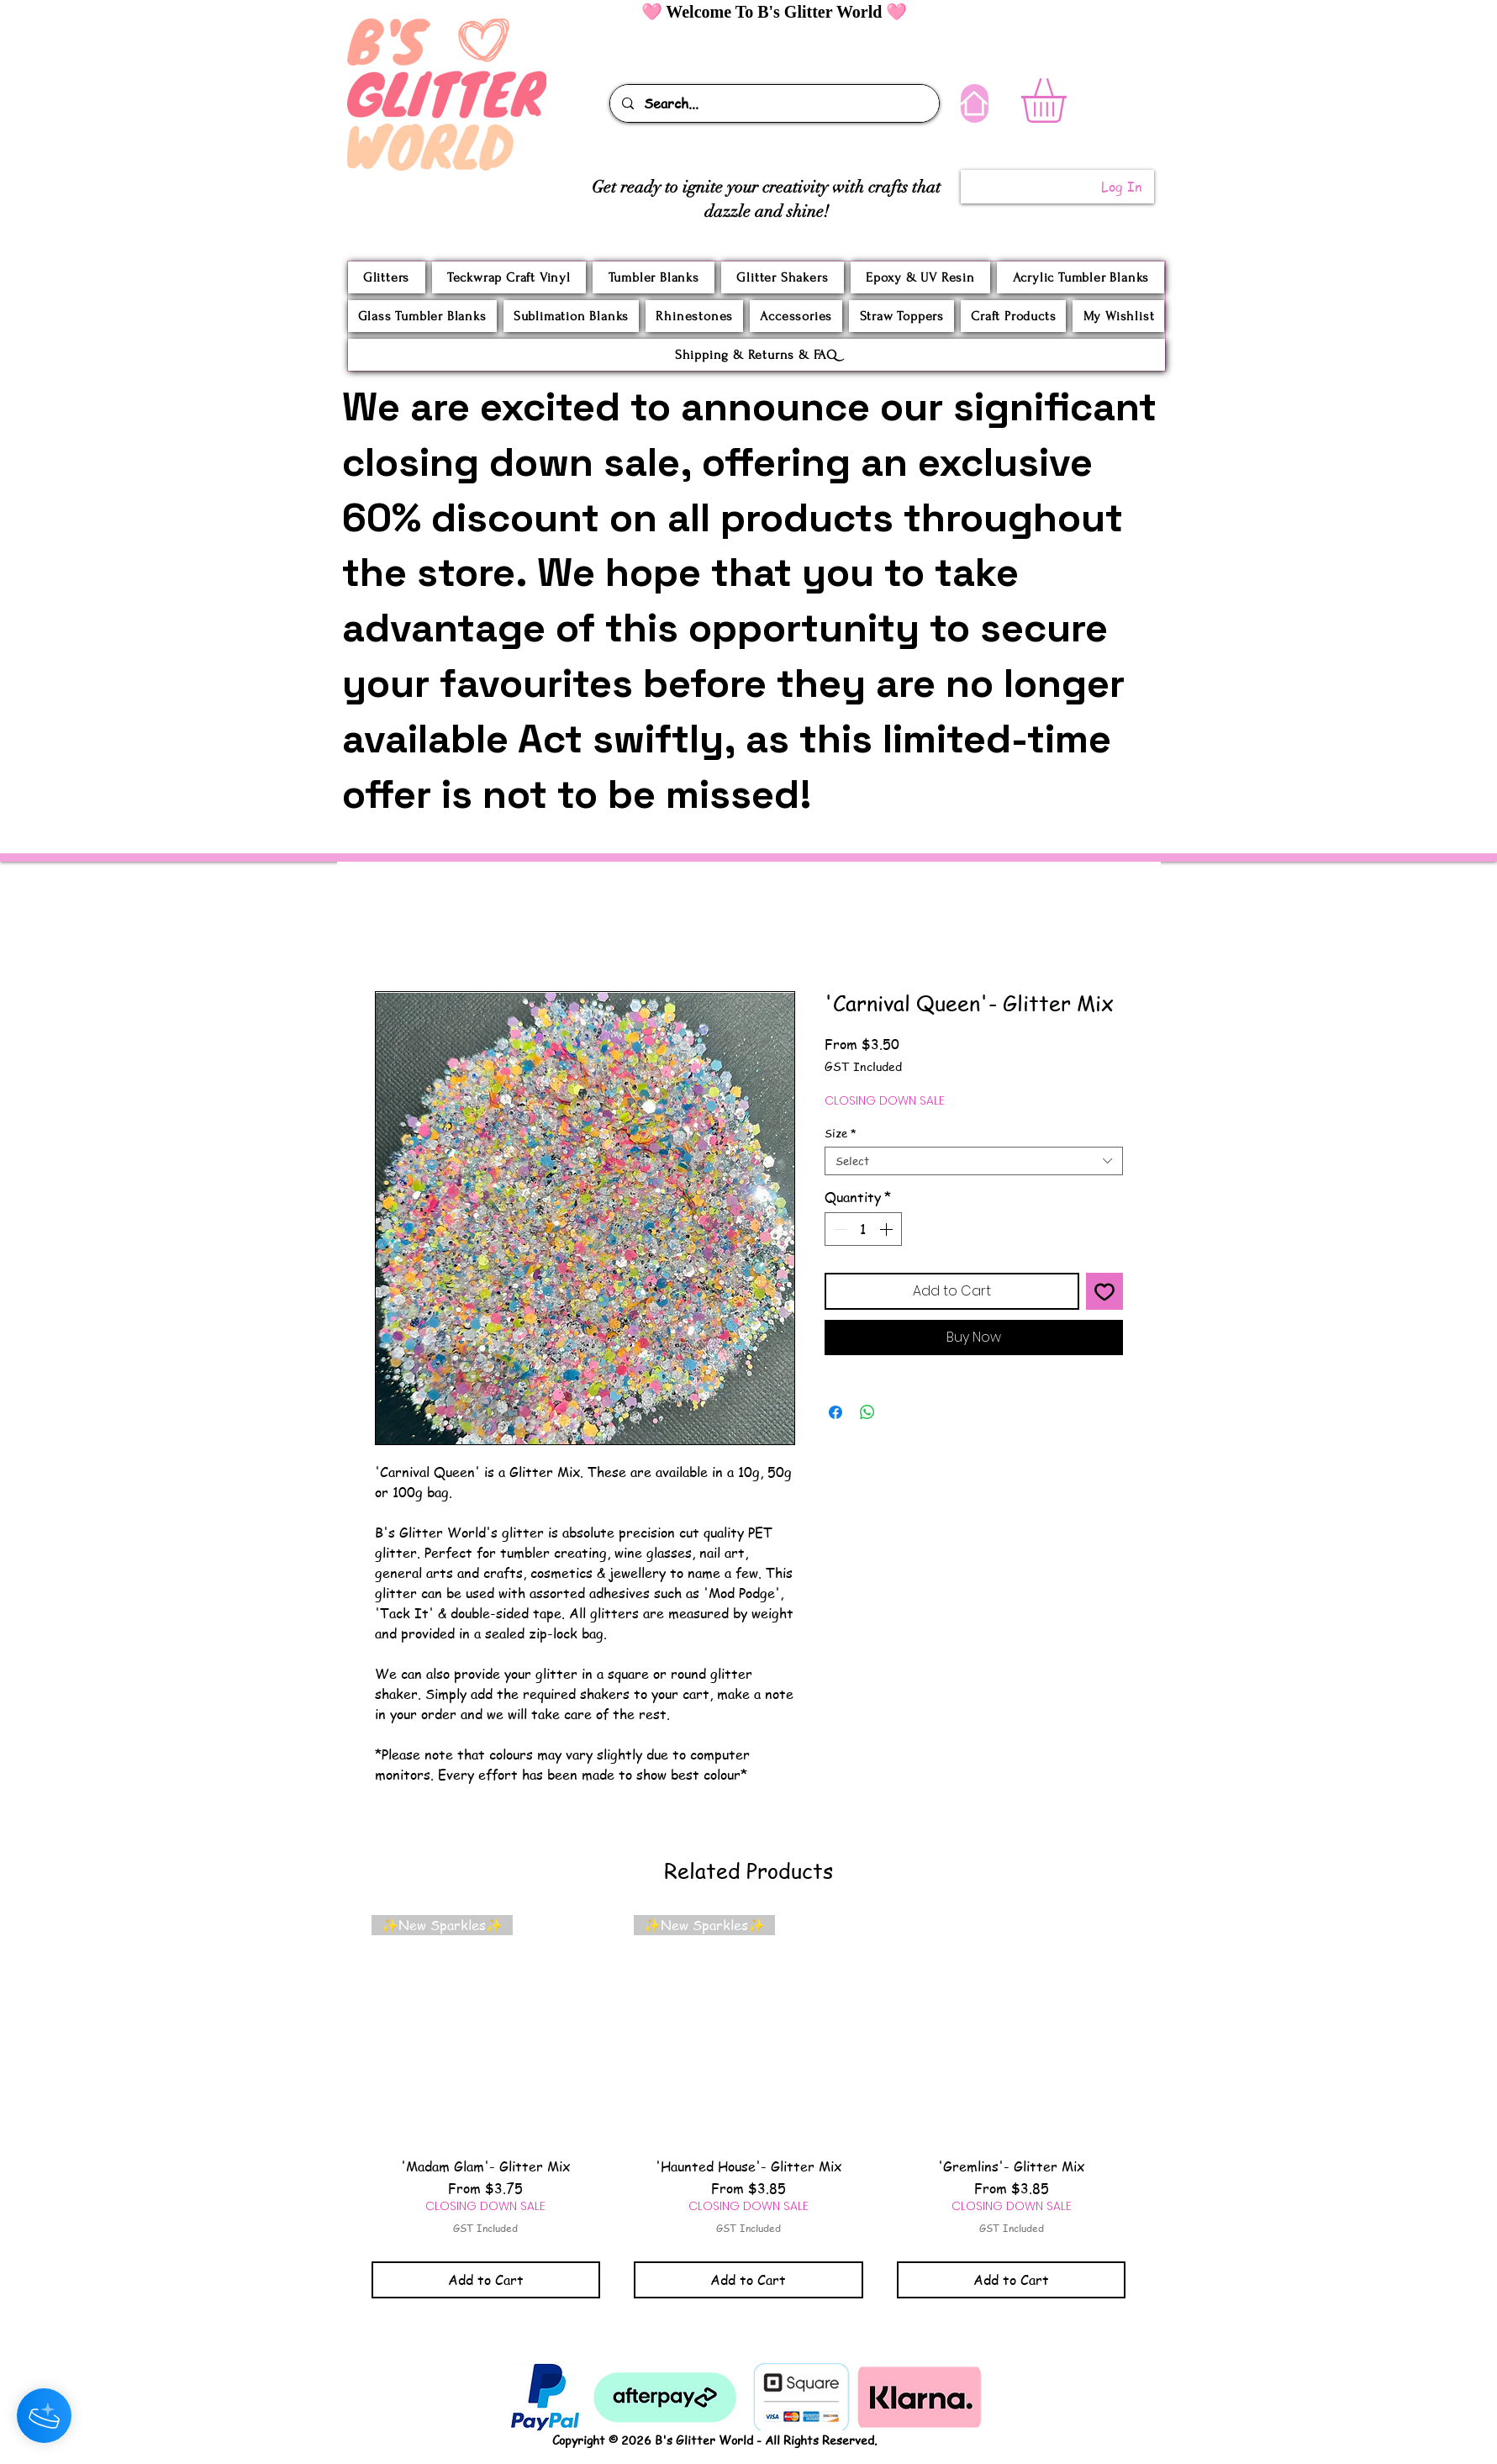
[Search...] (774, 103)
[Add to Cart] (486, 2279)
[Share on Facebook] (835, 1412)
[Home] (974, 103)
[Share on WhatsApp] (867, 1412)
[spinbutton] (863, 1229)
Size (841, 1133)
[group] (749, 2106)
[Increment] (887, 1229)
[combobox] (974, 1161)
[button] (1069, 100)
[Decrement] (839, 1229)
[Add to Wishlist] (1104, 1291)
